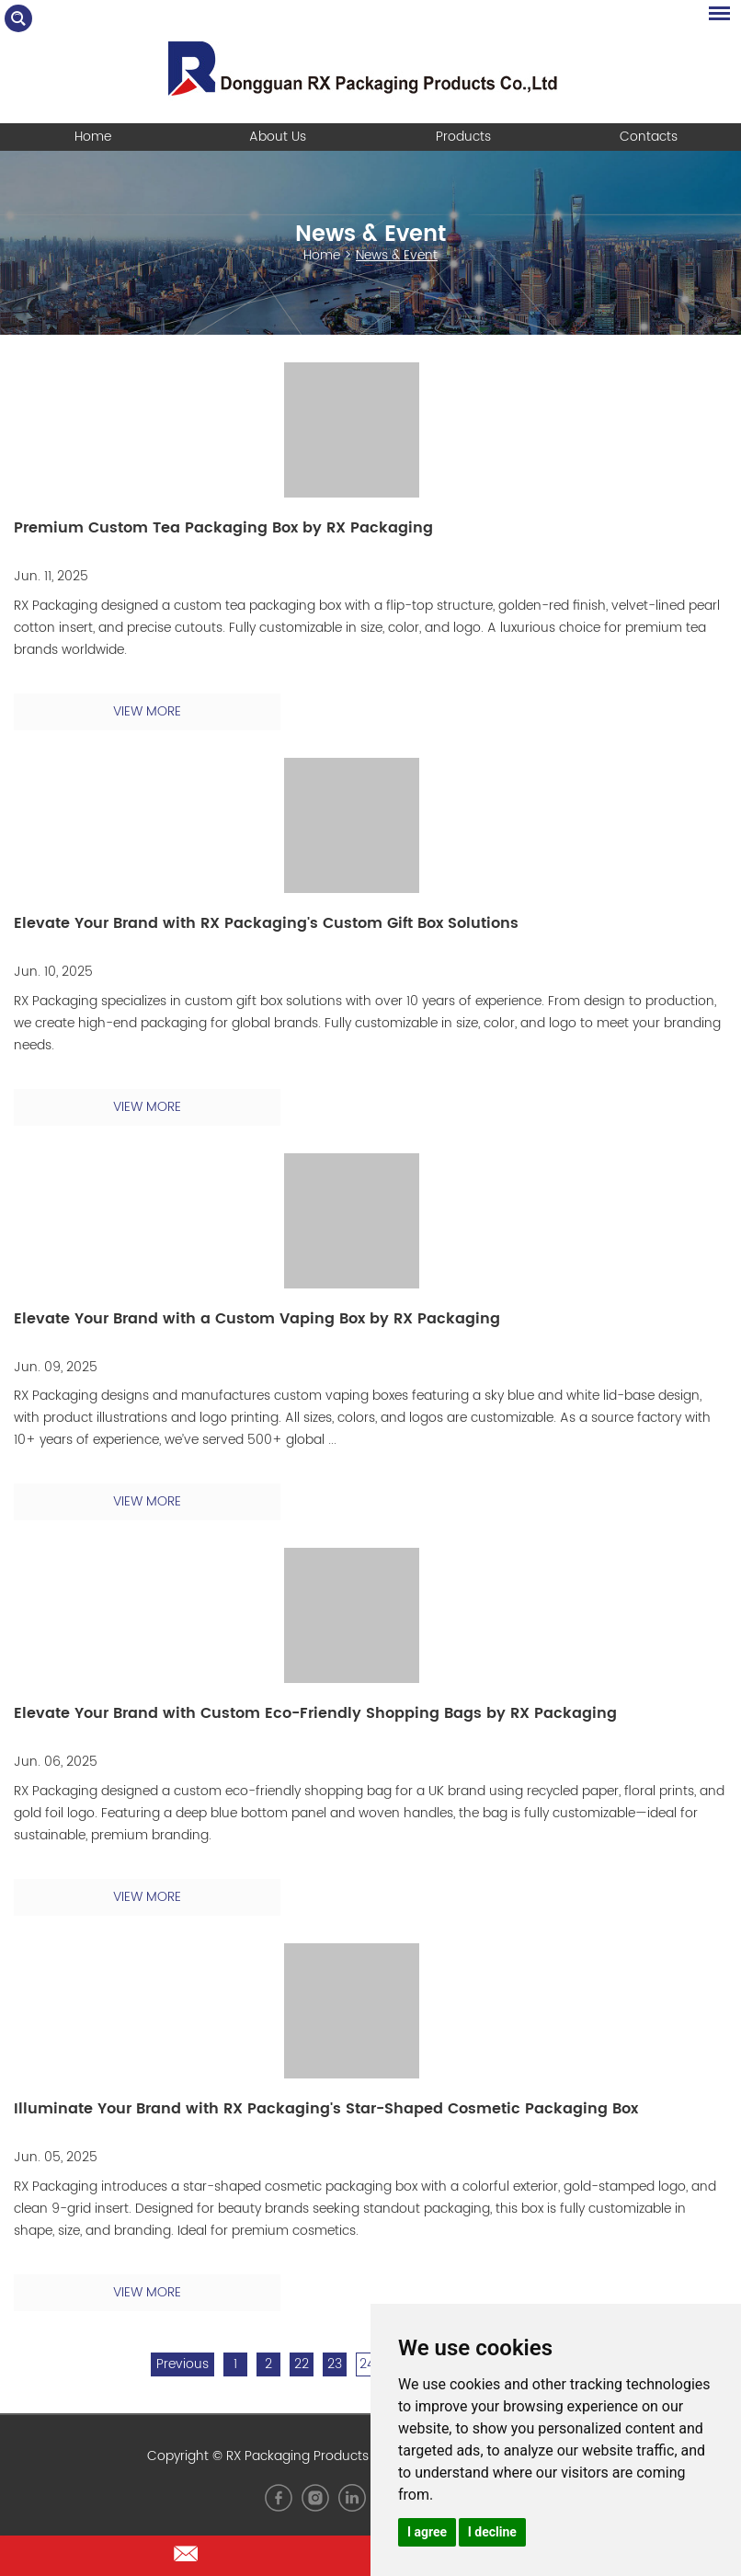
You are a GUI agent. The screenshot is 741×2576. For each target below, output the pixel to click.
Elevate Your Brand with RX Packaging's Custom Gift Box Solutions (266, 923)
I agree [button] (427, 2531)
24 (367, 2364)
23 (334, 2364)
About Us (277, 136)
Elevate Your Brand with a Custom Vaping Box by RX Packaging (257, 1319)
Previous (182, 2364)
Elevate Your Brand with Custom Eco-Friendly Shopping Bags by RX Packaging (315, 1713)
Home (92, 136)
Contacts (649, 136)
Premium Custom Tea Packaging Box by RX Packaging (223, 528)
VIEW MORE (147, 711)
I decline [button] (492, 2531)
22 (301, 2364)
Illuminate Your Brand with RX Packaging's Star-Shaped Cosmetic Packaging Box (326, 2109)
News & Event (370, 234)
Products (463, 136)
